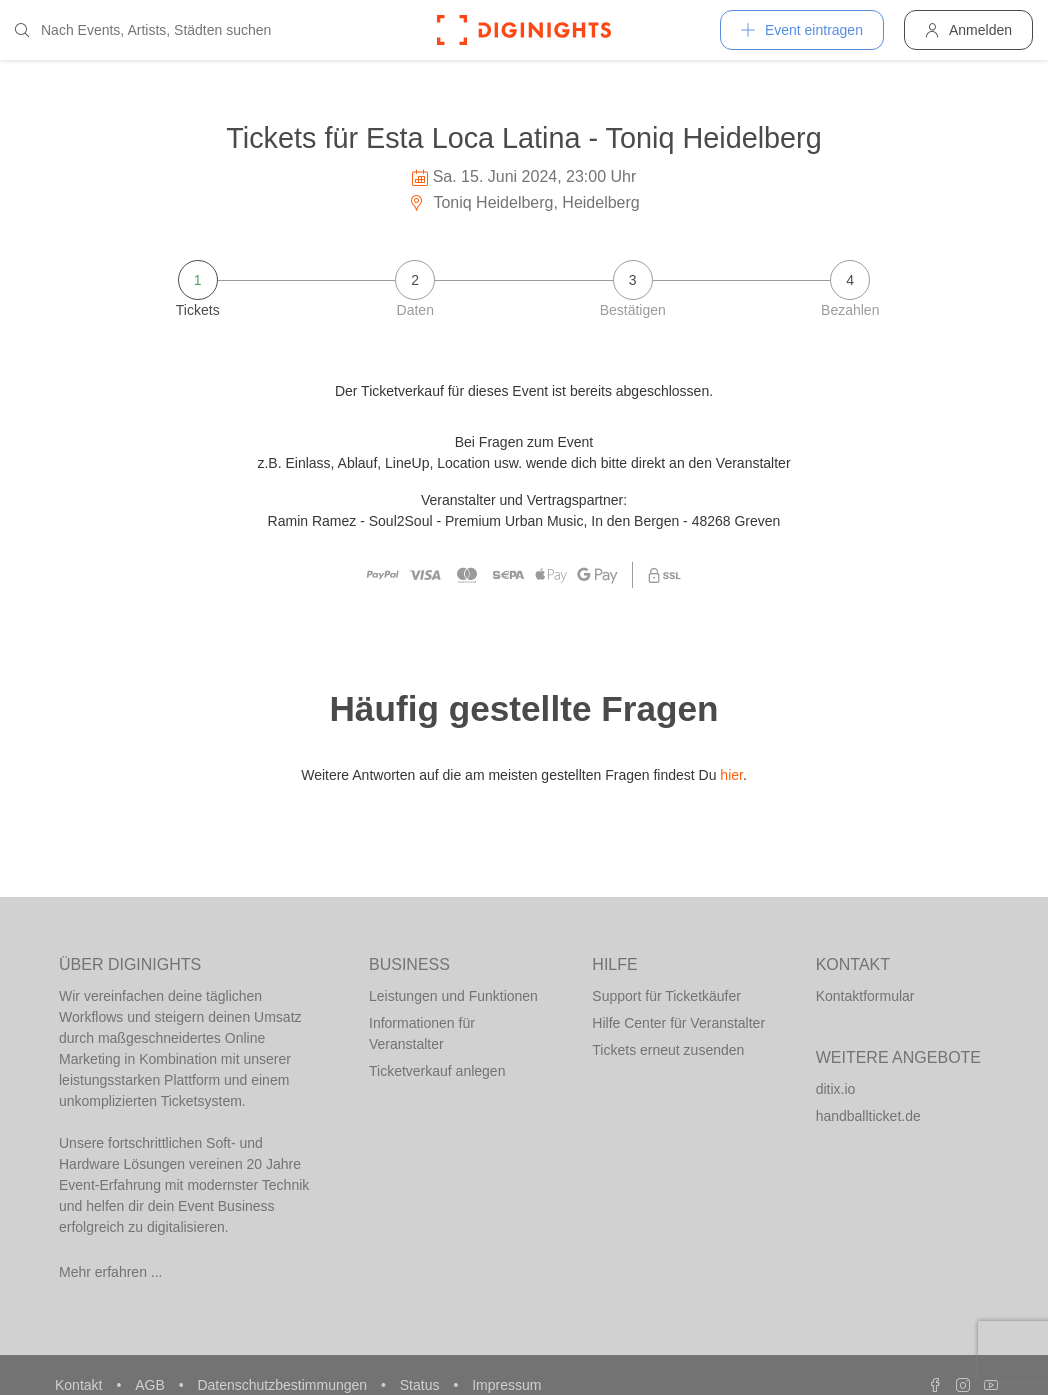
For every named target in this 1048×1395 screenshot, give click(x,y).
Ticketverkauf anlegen (437, 1071)
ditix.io (836, 1089)
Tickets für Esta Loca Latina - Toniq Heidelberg (523, 138)
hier (731, 775)
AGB (151, 1385)
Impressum (506, 1385)
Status (422, 1385)
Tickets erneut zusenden (668, 1050)
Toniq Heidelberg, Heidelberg (524, 202)
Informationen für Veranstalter (422, 1033)
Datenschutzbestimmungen (284, 1385)
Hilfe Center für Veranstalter (678, 1023)
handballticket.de (868, 1116)
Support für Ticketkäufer (666, 996)
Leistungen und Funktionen (453, 996)
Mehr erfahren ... (111, 1272)
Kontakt (80, 1385)
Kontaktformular (865, 996)
